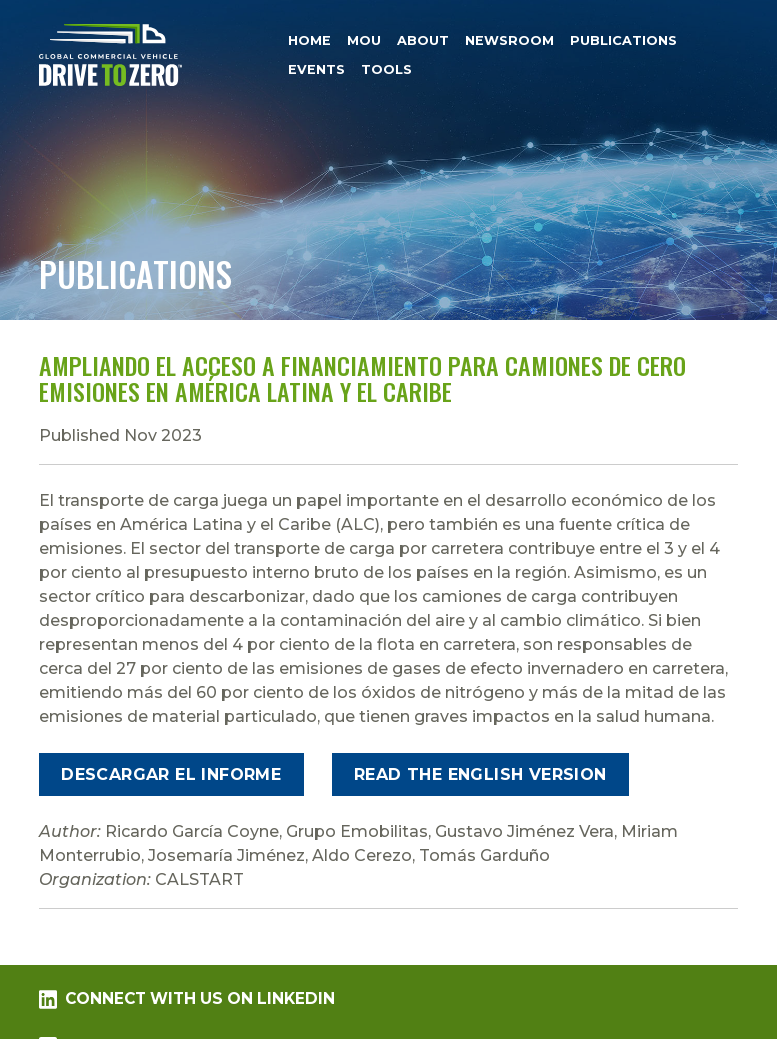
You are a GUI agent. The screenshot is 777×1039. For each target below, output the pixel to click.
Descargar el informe (171, 774)
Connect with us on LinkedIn (187, 999)
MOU (364, 40)
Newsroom (509, 40)
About (423, 40)
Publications (623, 40)
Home (309, 40)
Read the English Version (480, 774)
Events (316, 69)
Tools (386, 69)
